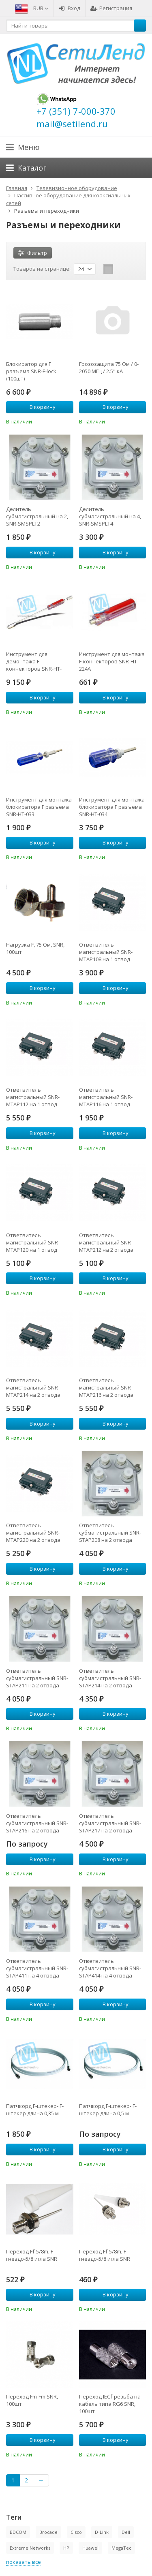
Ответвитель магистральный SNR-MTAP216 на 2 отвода (106, 1387)
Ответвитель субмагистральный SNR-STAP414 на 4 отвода (110, 1968)
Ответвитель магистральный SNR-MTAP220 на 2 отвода (33, 1532)
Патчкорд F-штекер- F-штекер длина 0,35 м (35, 2109)
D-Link (102, 2532)
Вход (69, 8)
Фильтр (32, 253)
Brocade (48, 2532)
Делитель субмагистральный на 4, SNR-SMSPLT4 (110, 516)
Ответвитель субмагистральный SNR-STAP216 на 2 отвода (37, 1823)
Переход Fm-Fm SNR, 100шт (32, 2400)
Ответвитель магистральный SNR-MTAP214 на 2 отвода (33, 1387)
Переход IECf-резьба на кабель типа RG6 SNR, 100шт (110, 2404)
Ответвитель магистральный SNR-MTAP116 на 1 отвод (106, 1097)
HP (66, 2548)
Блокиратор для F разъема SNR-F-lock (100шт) (31, 371)
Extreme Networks (30, 2548)
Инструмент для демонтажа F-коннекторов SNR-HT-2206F (34, 661)
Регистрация (111, 8)
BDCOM (18, 2532)
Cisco (76, 2532)
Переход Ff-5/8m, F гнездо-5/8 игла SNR (31, 2255)
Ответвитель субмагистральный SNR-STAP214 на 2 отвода (110, 1678)
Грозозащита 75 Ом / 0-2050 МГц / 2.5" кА (109, 367)
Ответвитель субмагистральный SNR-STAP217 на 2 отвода (110, 1823)
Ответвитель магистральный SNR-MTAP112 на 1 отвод (33, 1097)
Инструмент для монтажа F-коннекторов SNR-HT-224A (112, 661)
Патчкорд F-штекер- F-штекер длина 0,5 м (108, 2109)
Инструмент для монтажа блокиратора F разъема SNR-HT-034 (112, 807)
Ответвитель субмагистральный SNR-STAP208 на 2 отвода (110, 1532)
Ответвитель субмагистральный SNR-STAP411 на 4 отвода (37, 1968)
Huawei (90, 2548)
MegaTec (121, 2548)
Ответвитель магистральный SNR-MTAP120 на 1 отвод (33, 1242)
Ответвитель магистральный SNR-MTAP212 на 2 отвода (106, 1242)
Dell (126, 2532)
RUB (41, 8)
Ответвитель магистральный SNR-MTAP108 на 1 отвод (106, 952)
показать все (23, 2561)
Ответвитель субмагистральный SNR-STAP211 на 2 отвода (37, 1678)
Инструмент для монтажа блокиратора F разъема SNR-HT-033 (39, 807)
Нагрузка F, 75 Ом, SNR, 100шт (35, 948)
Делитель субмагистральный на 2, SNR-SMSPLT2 (37, 516)
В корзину (38, 406)
